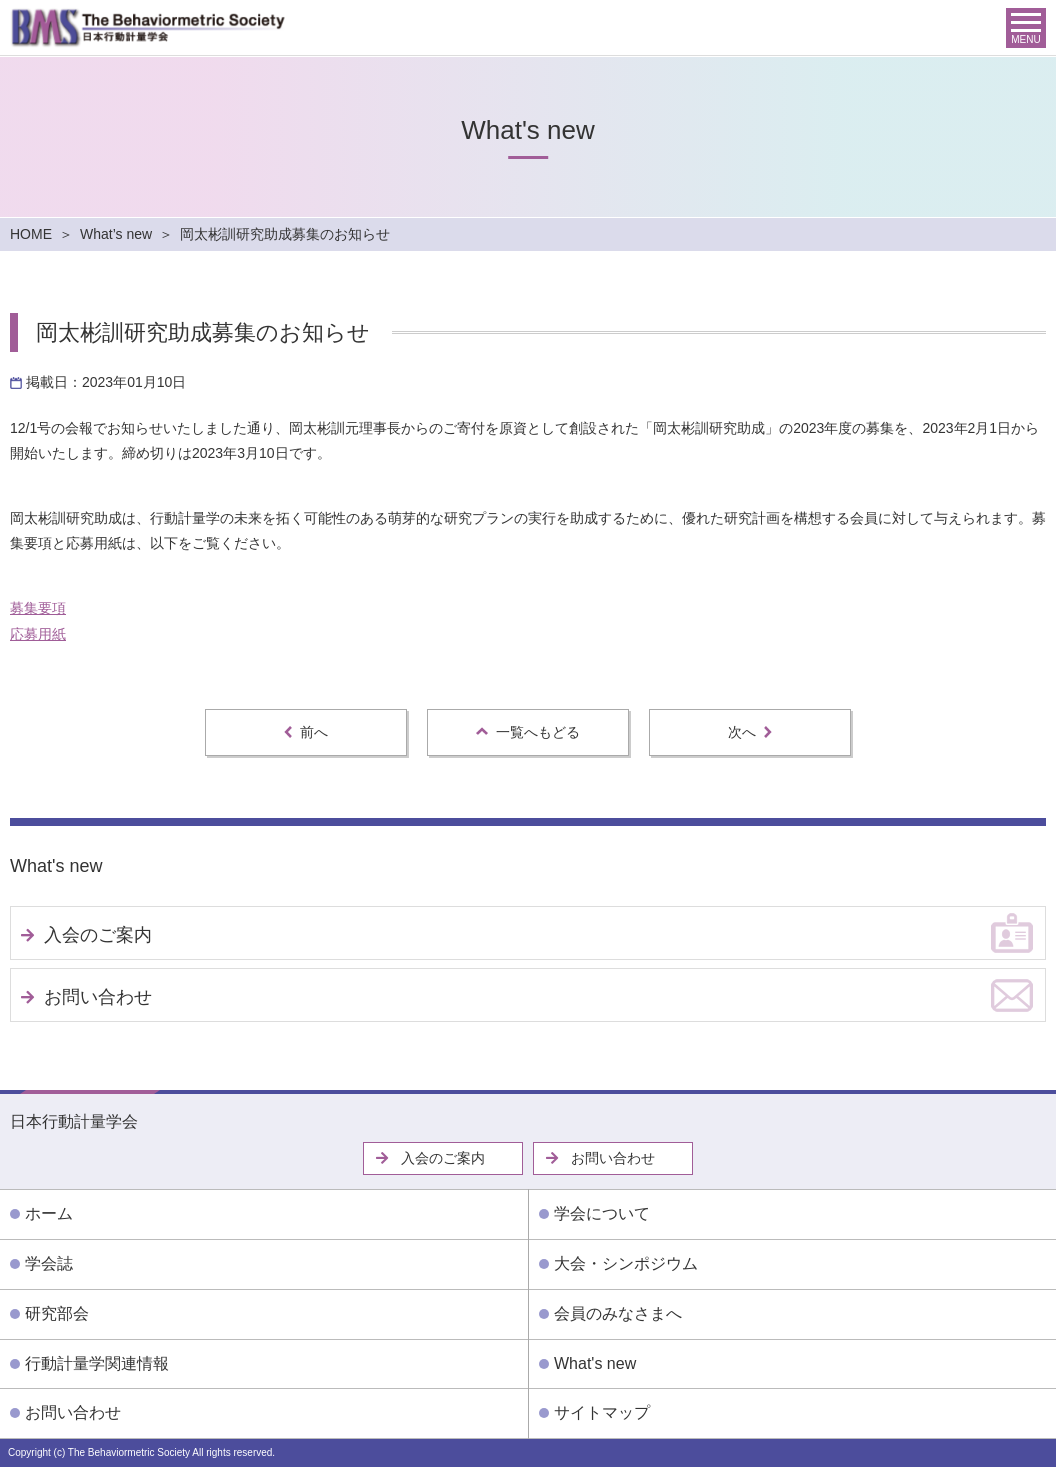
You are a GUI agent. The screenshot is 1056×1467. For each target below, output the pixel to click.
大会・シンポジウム (626, 1263)
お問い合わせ (98, 997)
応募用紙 (38, 634)
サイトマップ (602, 1412)
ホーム (49, 1213)
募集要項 (38, 608)
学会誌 (49, 1263)
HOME (31, 234)
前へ (306, 732)
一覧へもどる (528, 732)
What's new (56, 866)
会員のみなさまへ (618, 1313)
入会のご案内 (98, 935)
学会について (602, 1213)
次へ (750, 732)
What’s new (116, 234)
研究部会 (57, 1313)
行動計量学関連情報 (97, 1363)
